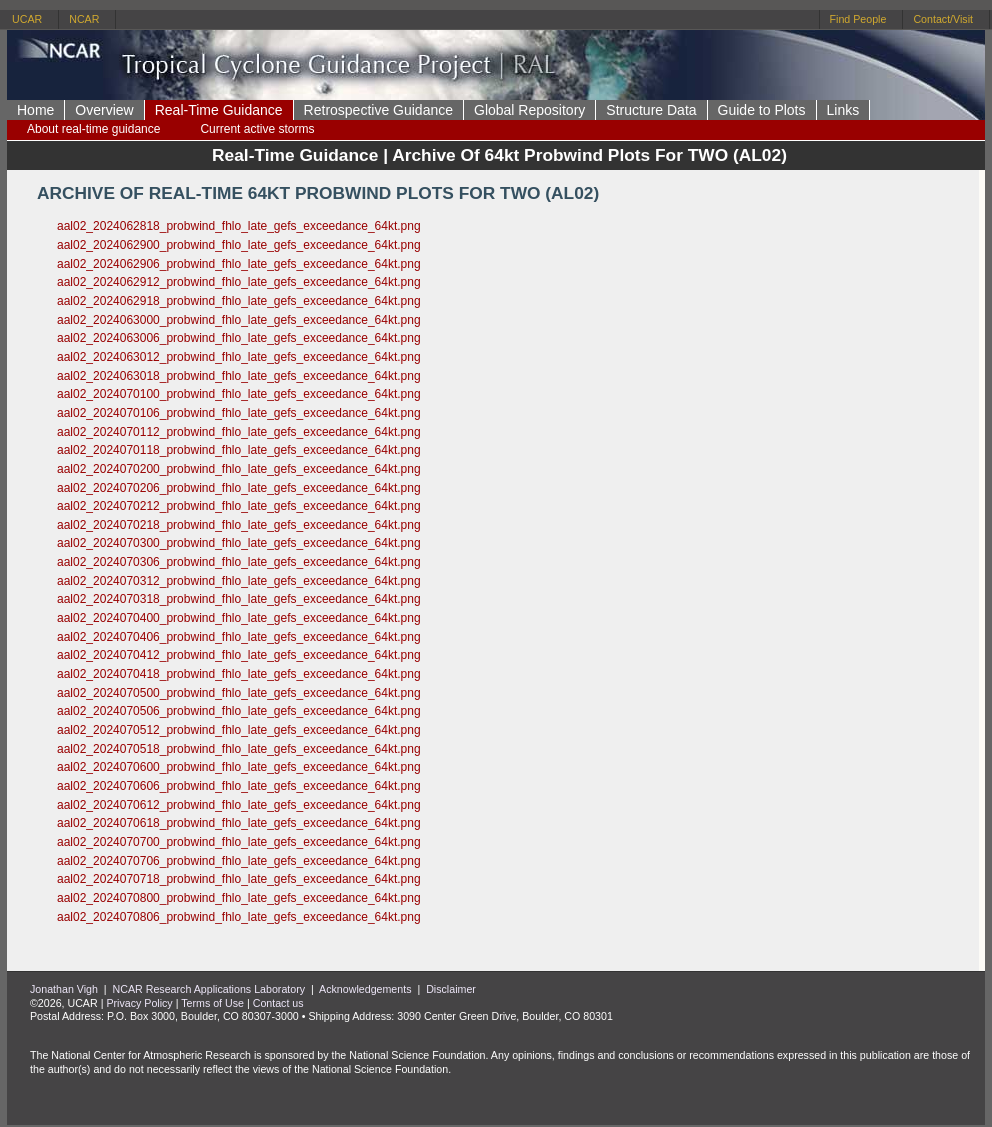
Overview (104, 110)
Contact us (278, 1003)
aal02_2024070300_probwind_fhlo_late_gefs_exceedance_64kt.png (239, 543)
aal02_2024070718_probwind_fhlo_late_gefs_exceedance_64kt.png (239, 879)
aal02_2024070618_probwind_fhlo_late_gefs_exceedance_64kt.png (239, 823)
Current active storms (257, 129)
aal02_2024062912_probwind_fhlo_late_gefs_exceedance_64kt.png (239, 282)
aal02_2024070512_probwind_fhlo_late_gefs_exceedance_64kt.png (239, 730)
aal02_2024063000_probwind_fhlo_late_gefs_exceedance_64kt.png (239, 320)
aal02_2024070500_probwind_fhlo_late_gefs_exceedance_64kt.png (239, 693)
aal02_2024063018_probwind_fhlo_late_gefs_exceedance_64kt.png (239, 376)
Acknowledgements (365, 989)
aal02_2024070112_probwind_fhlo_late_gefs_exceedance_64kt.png (239, 432)
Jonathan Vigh (64, 989)
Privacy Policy (139, 1003)
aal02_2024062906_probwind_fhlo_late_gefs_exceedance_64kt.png (239, 264)
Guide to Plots (762, 110)
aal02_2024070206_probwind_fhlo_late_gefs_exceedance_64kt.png (239, 488)
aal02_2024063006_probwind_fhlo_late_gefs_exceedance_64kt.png (239, 338)
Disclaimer (451, 989)
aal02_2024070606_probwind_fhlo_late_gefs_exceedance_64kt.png (239, 786)
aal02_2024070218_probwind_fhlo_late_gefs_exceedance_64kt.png (239, 525)
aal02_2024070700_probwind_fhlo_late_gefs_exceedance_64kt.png (239, 842)
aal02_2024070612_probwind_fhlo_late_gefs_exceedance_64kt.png (239, 805)
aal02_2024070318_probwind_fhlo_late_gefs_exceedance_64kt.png (239, 599)
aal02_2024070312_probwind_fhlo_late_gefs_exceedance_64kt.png (239, 581)
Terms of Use (212, 1003)
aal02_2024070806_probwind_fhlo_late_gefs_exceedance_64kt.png (239, 917)
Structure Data (651, 110)
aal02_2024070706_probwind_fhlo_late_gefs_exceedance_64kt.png (239, 861)
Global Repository (529, 110)
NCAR (84, 19)
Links (843, 110)
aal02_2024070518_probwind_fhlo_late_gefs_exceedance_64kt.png (239, 749)
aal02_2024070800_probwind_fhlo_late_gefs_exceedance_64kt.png (239, 898)
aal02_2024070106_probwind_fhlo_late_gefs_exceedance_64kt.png (239, 413)
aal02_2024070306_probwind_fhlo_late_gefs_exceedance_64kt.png (239, 562)
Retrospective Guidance (378, 110)
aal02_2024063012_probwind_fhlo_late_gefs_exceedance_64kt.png (239, 357)
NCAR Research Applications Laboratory (209, 989)
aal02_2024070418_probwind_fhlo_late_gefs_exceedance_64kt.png (239, 674)
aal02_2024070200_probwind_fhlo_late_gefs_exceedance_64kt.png (239, 469)
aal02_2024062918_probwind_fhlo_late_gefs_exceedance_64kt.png (239, 301)
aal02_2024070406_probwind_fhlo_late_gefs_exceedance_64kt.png (239, 637)
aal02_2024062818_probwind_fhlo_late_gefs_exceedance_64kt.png (239, 226)
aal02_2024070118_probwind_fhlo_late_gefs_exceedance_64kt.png (239, 450)
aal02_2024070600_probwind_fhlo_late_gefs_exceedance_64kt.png (239, 767)
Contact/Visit (943, 19)
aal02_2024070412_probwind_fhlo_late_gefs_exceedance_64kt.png (239, 655)
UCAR (27, 19)
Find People (858, 19)
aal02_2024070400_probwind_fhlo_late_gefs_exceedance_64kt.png (239, 618)
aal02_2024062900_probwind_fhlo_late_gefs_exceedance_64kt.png (239, 245)
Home (35, 110)
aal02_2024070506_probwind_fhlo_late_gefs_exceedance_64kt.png (239, 711)
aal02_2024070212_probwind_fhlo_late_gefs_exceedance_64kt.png (239, 506)
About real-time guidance (93, 129)
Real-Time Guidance (219, 110)
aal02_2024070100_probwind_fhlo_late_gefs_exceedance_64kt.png (239, 394)
